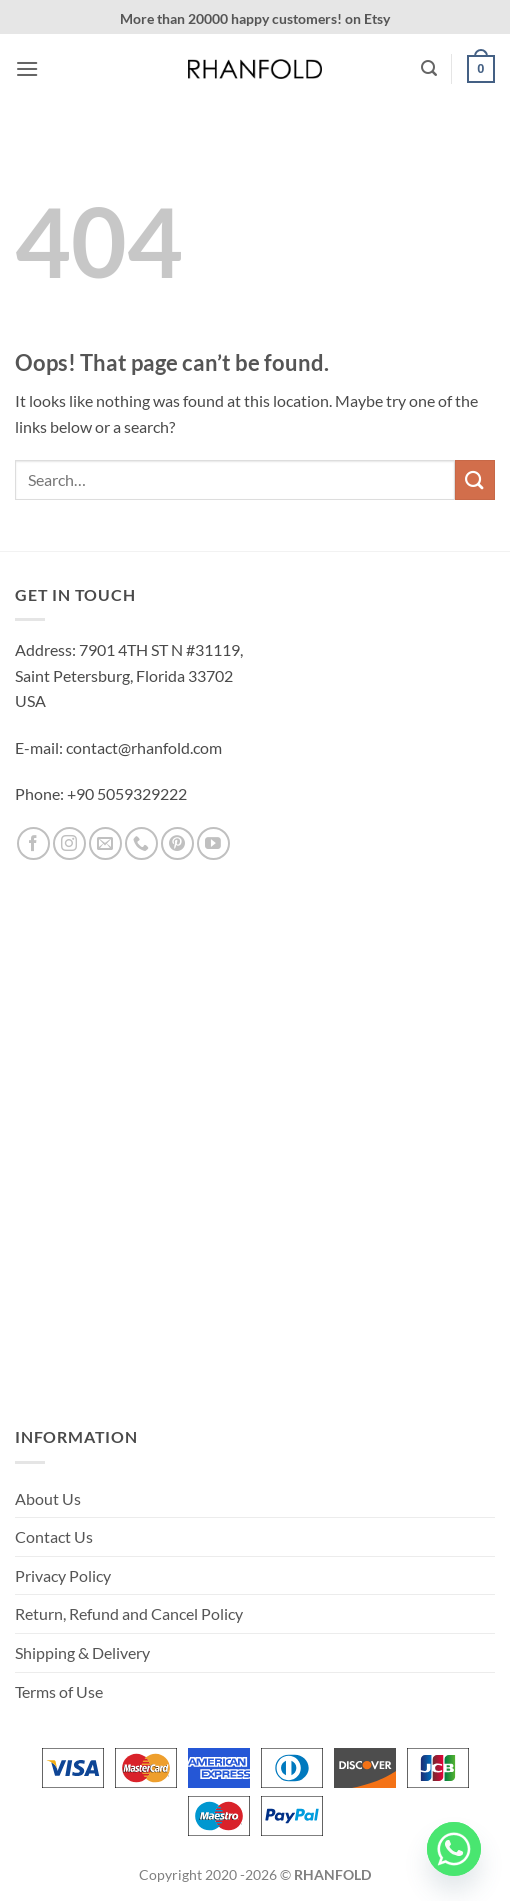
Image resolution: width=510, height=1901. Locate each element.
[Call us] (141, 843)
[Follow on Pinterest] (177, 843)
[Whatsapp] (454, 1849)
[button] (27, 68)
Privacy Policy (63, 1575)
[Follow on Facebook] (33, 843)
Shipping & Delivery (82, 1652)
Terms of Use (59, 1691)
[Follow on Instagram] (69, 843)
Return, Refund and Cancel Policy (129, 1613)
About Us (48, 1498)
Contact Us (54, 1536)
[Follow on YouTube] (213, 843)
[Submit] (475, 479)
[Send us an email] (105, 843)
